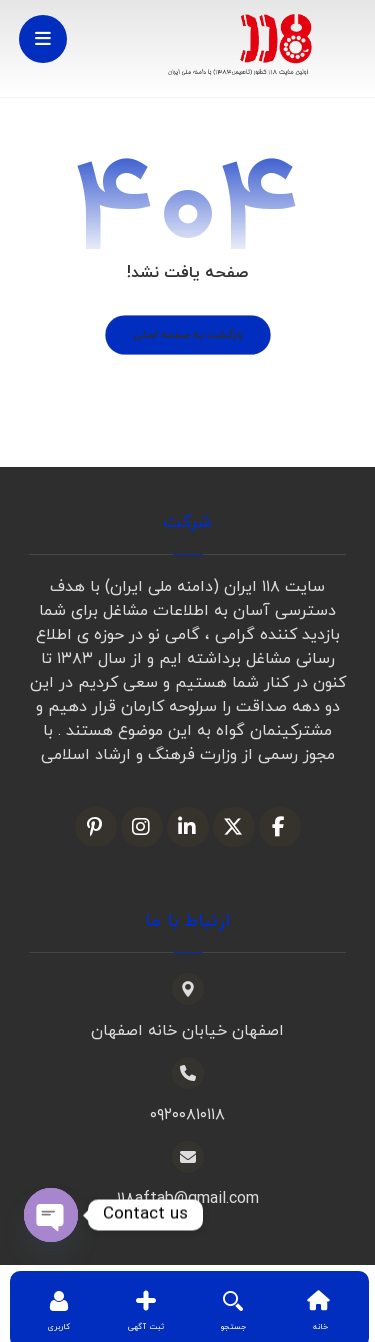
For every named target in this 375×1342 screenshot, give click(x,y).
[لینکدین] (188, 827)
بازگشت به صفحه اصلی (188, 335)
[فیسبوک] (280, 827)
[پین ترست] (96, 827)
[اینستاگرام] (142, 827)
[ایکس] (234, 827)
